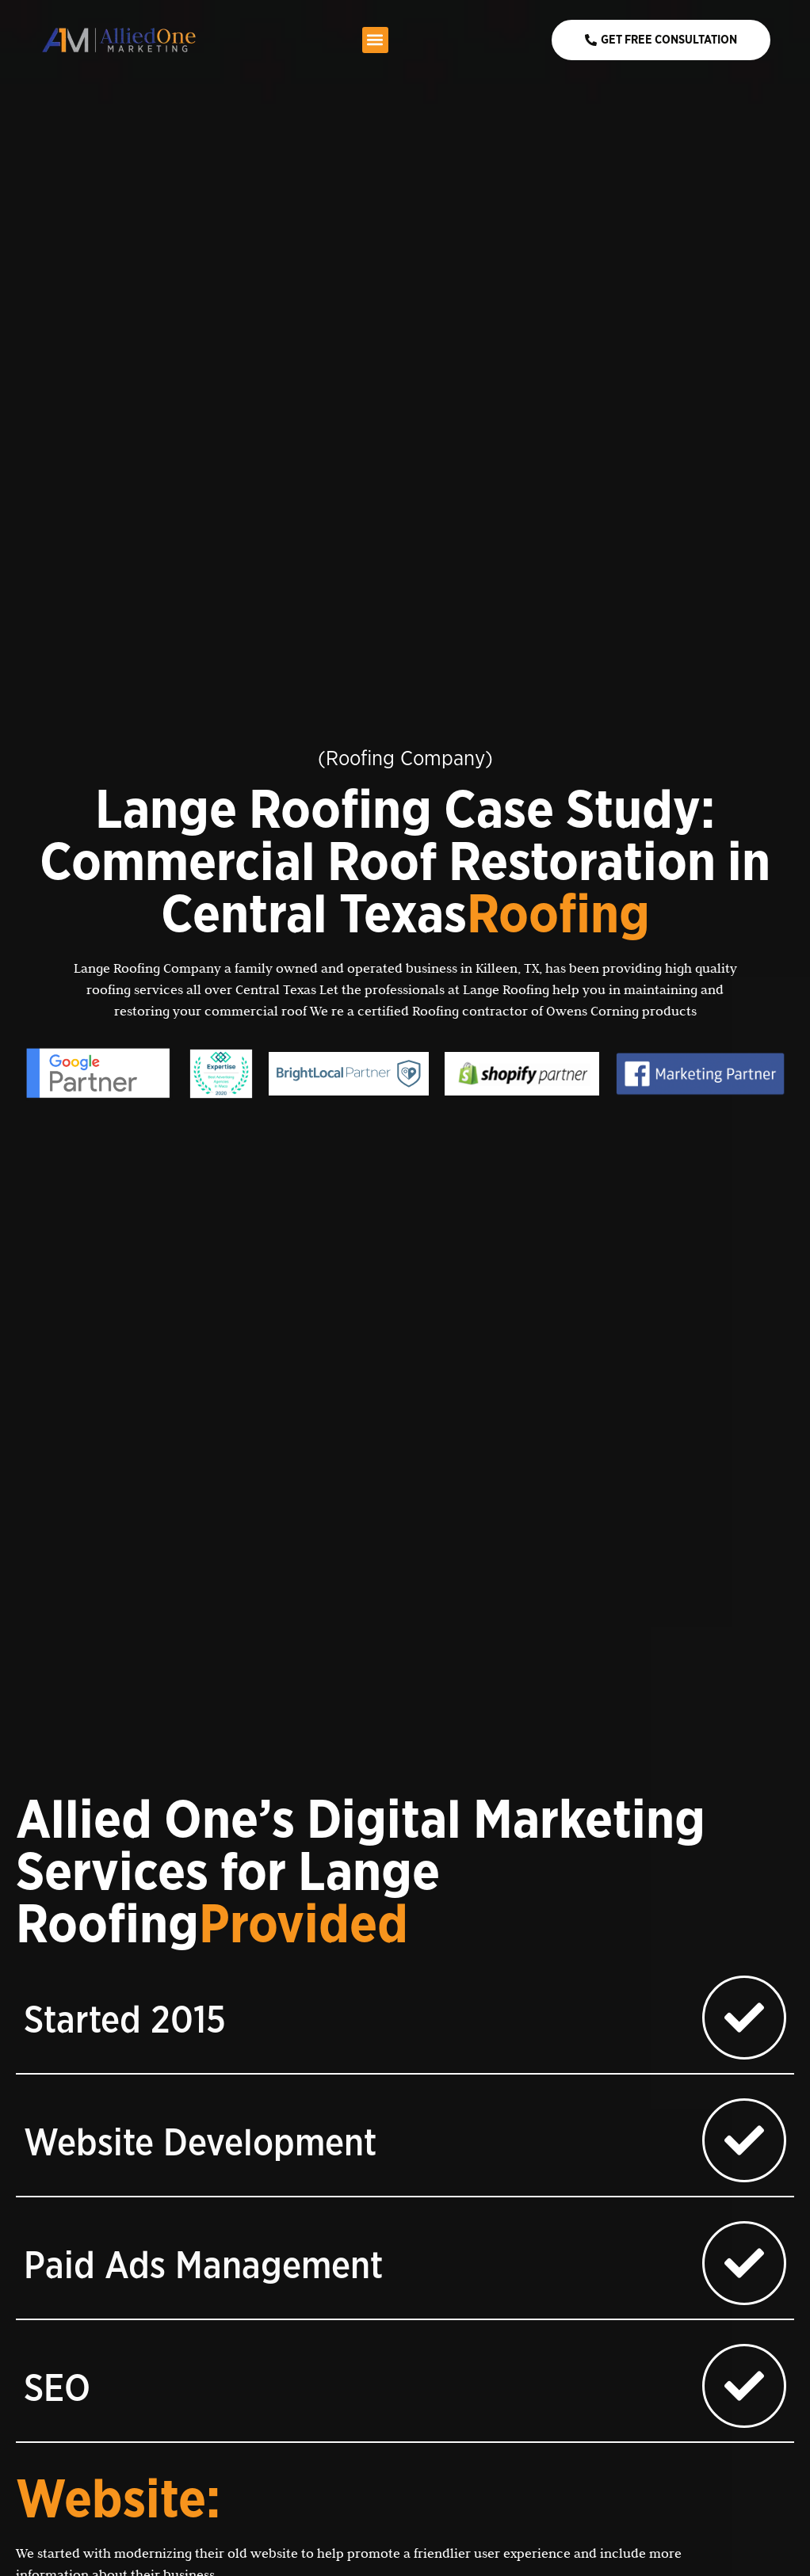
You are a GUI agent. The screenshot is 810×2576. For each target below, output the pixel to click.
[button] (375, 40)
